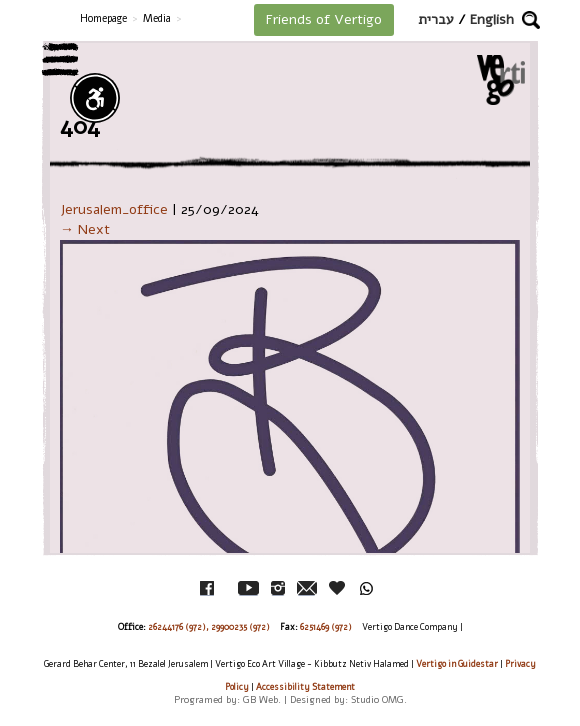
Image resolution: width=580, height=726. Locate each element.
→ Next (85, 229)
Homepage (103, 18)
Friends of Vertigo (324, 19)
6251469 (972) (326, 627)
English (492, 19)
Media (157, 18)
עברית (436, 19)
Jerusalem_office (114, 209)
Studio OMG (377, 699)
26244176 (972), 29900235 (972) (209, 627)
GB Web (260, 699)
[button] (531, 20)
